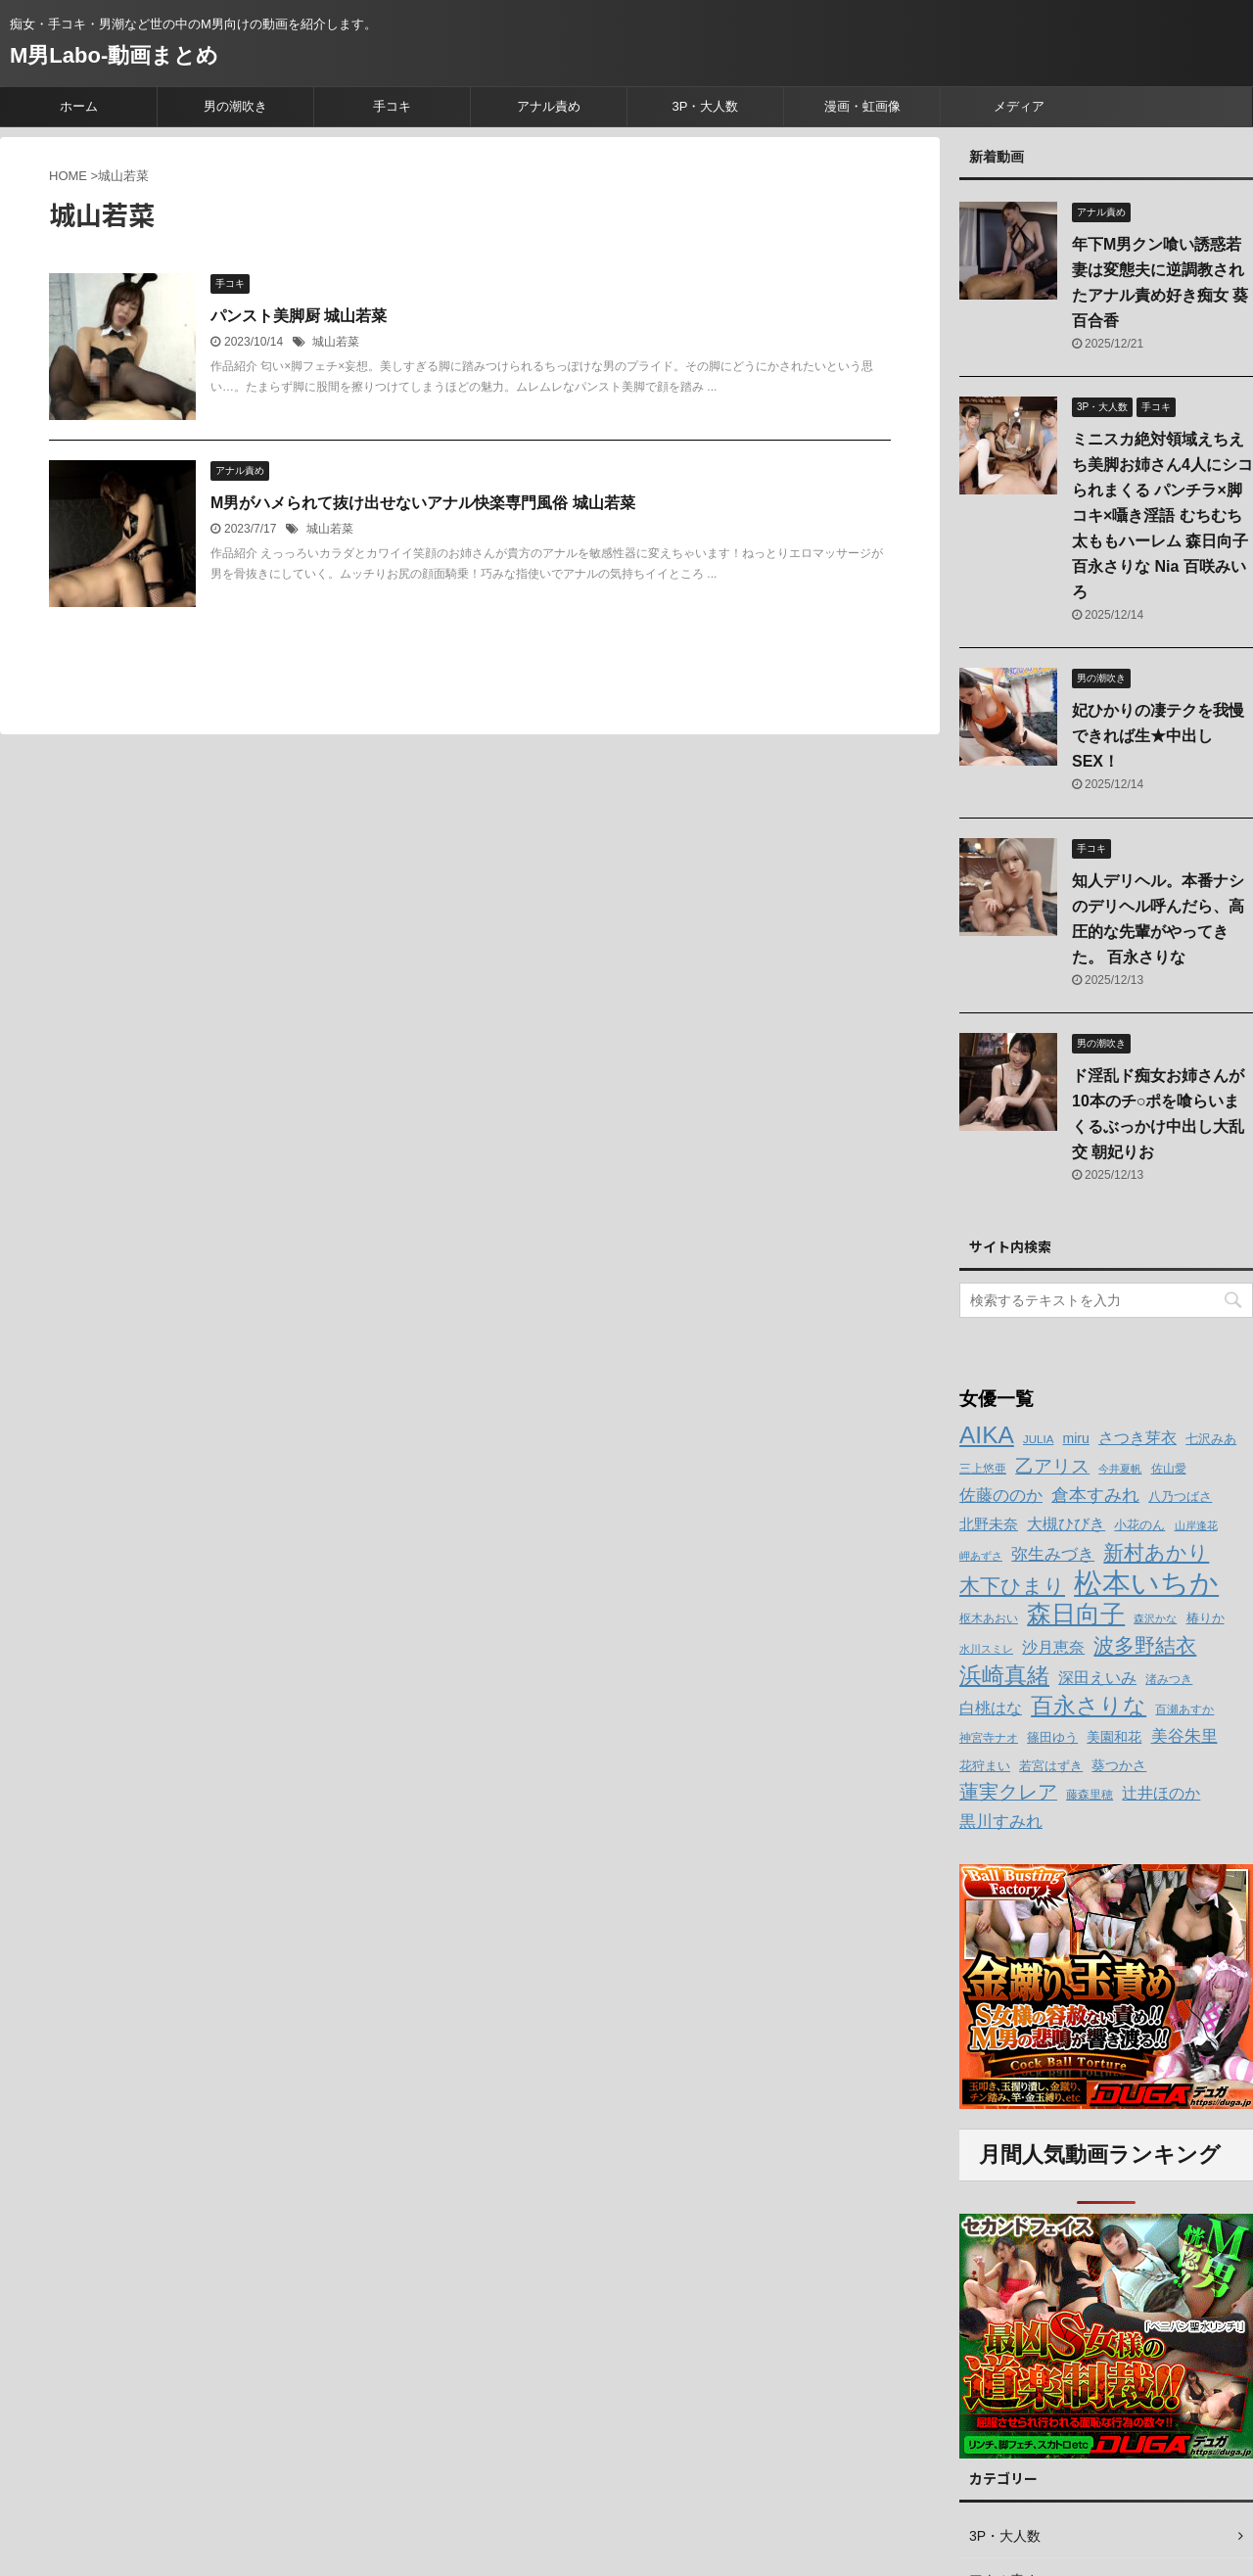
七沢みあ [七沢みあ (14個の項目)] (1210, 1438)
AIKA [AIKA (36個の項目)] (986, 1435)
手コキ (392, 106)
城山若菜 (335, 342)
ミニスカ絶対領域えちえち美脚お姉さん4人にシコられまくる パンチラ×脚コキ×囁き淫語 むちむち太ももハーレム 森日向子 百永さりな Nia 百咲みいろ (1162, 515)
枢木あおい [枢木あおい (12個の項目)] (988, 1618)
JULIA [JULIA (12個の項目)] (1038, 1439)
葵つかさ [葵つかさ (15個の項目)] (1118, 1765)
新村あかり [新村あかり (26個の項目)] (1156, 1552)
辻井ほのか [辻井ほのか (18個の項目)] (1161, 1793)
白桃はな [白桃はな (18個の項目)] (990, 1707)
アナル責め (548, 106)
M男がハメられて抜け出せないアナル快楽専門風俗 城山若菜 (422, 502)
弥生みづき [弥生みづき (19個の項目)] (1052, 1554)
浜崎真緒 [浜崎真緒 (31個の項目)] (1004, 1675)
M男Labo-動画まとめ (114, 55)
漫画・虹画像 (862, 106)
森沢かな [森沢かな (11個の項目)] (1155, 1618)
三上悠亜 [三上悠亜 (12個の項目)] (982, 1469)
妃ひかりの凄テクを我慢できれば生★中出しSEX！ (1158, 736)
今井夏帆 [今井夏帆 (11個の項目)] (1119, 1469)
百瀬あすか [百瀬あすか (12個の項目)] (1184, 1709)
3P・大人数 (706, 106)
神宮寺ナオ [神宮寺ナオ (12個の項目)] (988, 1738)
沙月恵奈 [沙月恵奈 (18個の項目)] (1053, 1647)
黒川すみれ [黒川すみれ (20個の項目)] (1001, 1821)
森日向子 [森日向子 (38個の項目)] (1076, 1614)
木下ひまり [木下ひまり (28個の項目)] (1012, 1586)
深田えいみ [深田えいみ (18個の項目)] (1097, 1677)
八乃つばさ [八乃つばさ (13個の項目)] (1180, 1497)
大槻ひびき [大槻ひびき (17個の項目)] (1066, 1524)
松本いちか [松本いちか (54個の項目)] (1146, 1582)
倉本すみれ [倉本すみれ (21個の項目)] (1095, 1495)
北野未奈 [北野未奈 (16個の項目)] (988, 1524)
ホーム (79, 106)
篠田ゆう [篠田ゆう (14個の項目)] (1052, 1737)
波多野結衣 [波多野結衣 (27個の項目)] (1144, 1645)
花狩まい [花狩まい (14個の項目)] (984, 1765)
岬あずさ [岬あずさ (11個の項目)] (980, 1556)
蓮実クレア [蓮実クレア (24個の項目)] (1008, 1792)
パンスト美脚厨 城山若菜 (298, 315)
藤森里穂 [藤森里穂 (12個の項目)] (1089, 1795)
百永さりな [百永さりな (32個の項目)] (1088, 1705)
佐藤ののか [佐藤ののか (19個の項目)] (1001, 1495)
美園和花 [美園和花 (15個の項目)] (1114, 1737)
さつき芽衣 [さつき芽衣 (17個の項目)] (1137, 1437)
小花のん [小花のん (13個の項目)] (1139, 1525)
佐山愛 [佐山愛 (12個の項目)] (1168, 1469)
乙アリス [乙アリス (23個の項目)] (1052, 1466)
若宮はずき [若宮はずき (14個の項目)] (1051, 1765)
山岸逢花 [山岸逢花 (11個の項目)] (1196, 1525)
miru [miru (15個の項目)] (1076, 1438)
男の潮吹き (235, 106)
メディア (1019, 106)
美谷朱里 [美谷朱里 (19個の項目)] (1184, 1736)
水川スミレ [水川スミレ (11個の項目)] (986, 1649)
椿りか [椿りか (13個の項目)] (1205, 1618)
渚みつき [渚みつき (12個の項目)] (1168, 1679)
